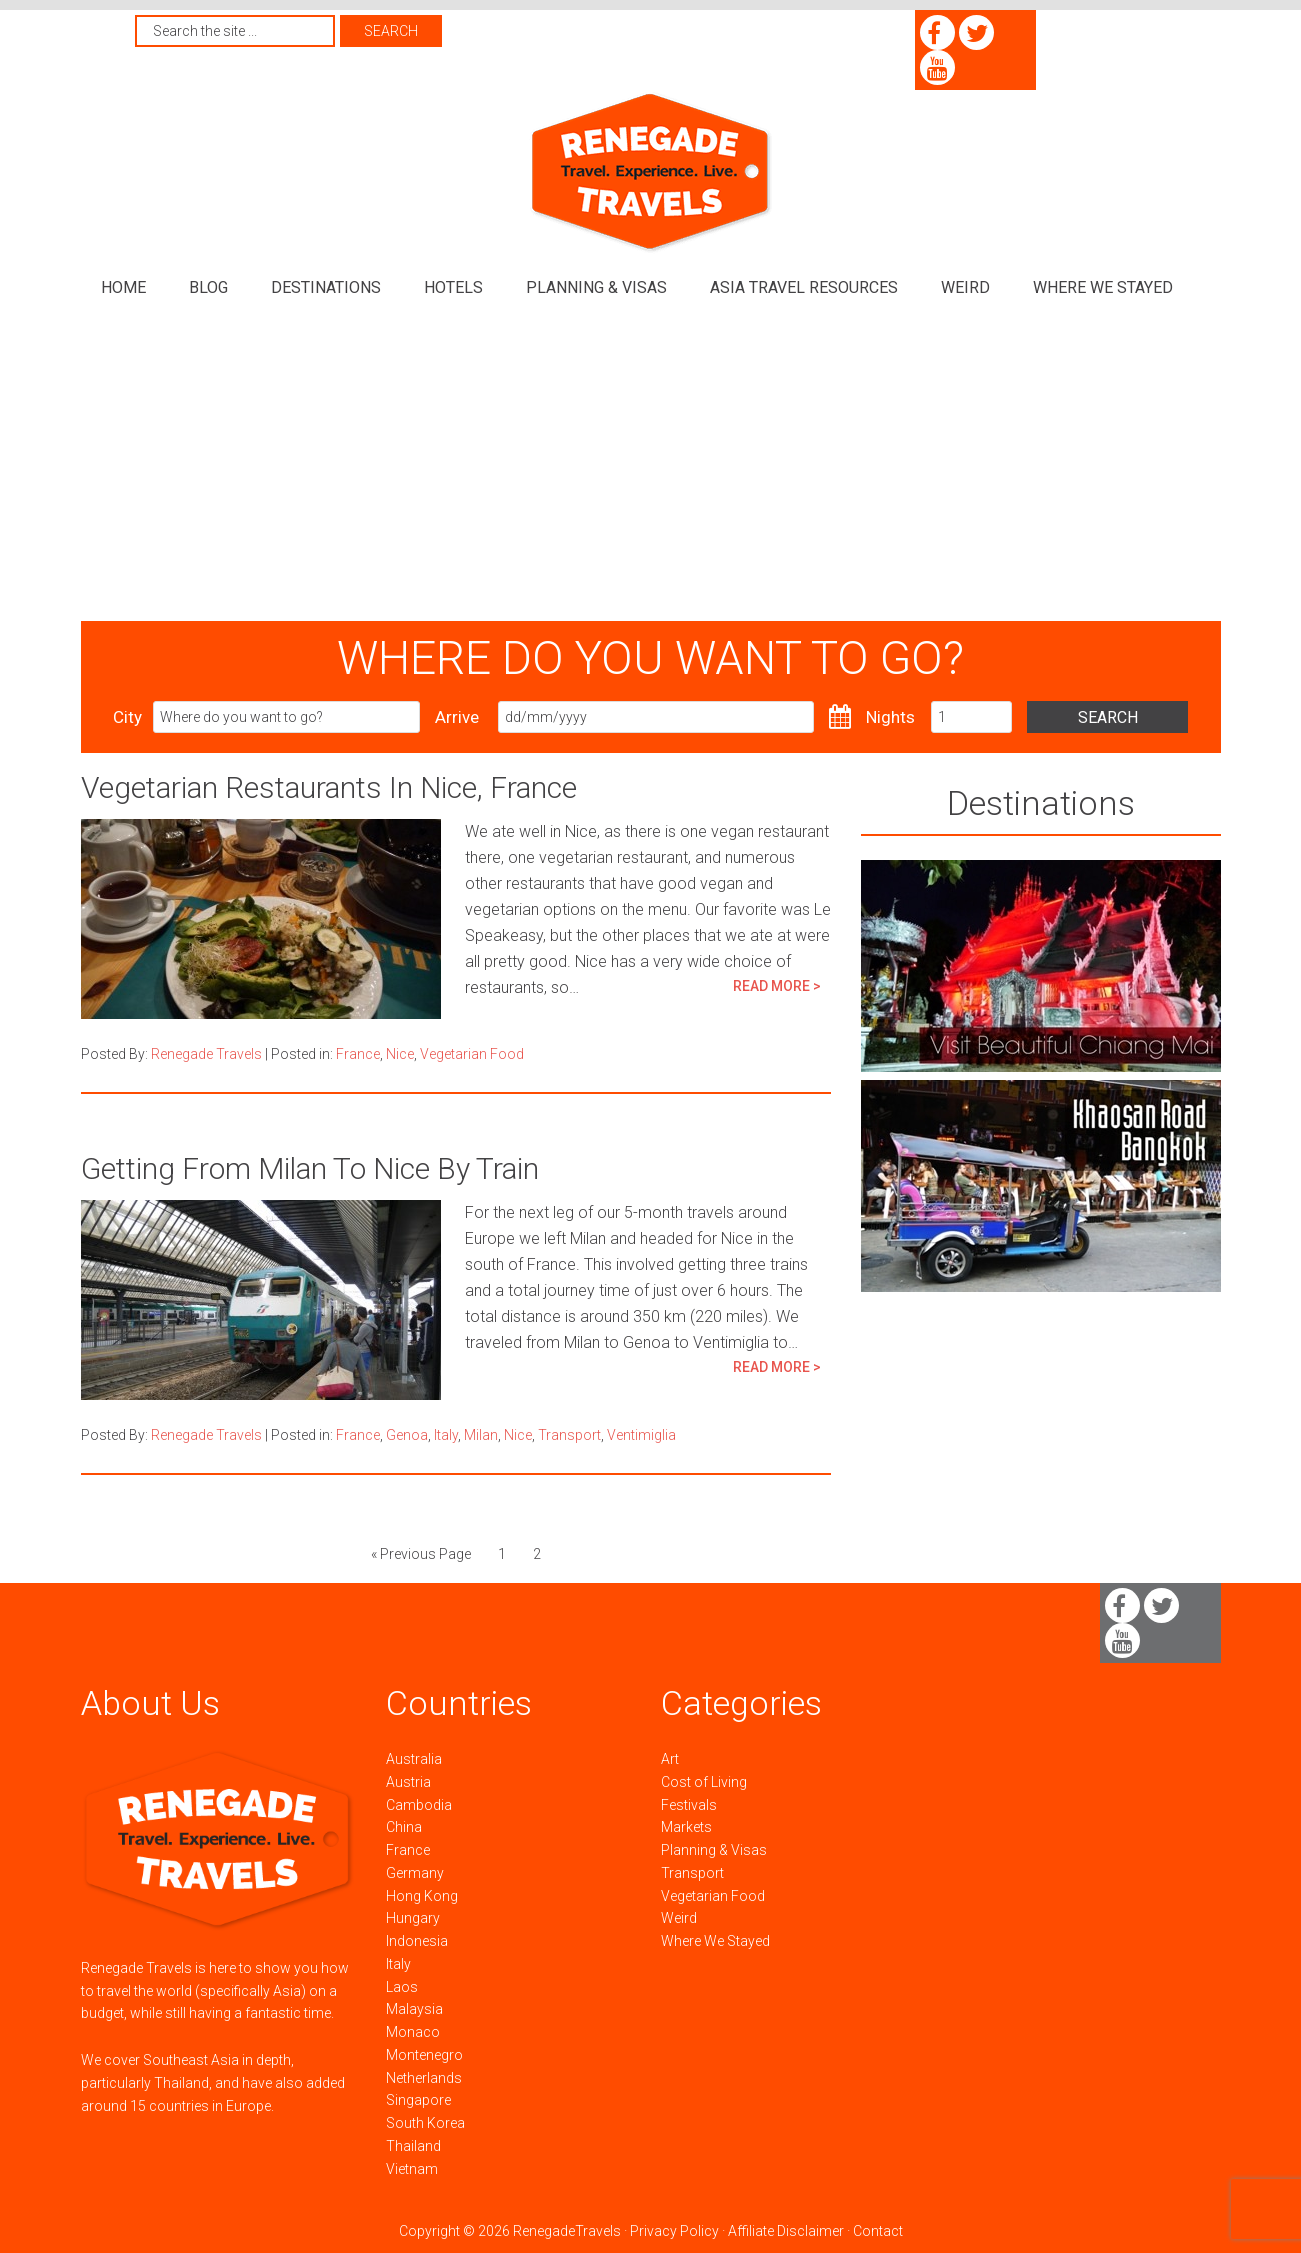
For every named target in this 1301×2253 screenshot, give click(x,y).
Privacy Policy (674, 2231)
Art (670, 1759)
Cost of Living (704, 1782)
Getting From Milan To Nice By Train (310, 1168)
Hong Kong (422, 1896)
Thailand (413, 2146)
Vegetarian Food (472, 1054)
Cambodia (419, 1805)
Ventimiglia (641, 1435)
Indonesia (417, 1941)
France (358, 1054)
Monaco (413, 2032)
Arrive (457, 717)
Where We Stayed (715, 1941)
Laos (402, 1987)
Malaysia (414, 2009)
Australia (414, 1759)
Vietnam (412, 2169)
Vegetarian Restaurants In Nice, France (329, 787)
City (127, 717)
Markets (686, 1827)
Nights (890, 717)
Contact (878, 2231)
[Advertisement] (651, 471)
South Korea (425, 2123)
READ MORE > (777, 986)
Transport (569, 1435)
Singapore (418, 2100)
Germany (415, 1873)
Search (1108, 717)
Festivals (689, 1805)
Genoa (407, 1435)
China (404, 1827)
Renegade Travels (651, 172)
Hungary (413, 1918)
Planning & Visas (714, 1850)
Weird (679, 1918)
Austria (408, 1782)
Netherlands (424, 2078)
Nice (400, 1054)
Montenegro (424, 2055)
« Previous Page (421, 1554)
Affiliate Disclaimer (786, 2231)
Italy (446, 1435)
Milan (481, 1435)
